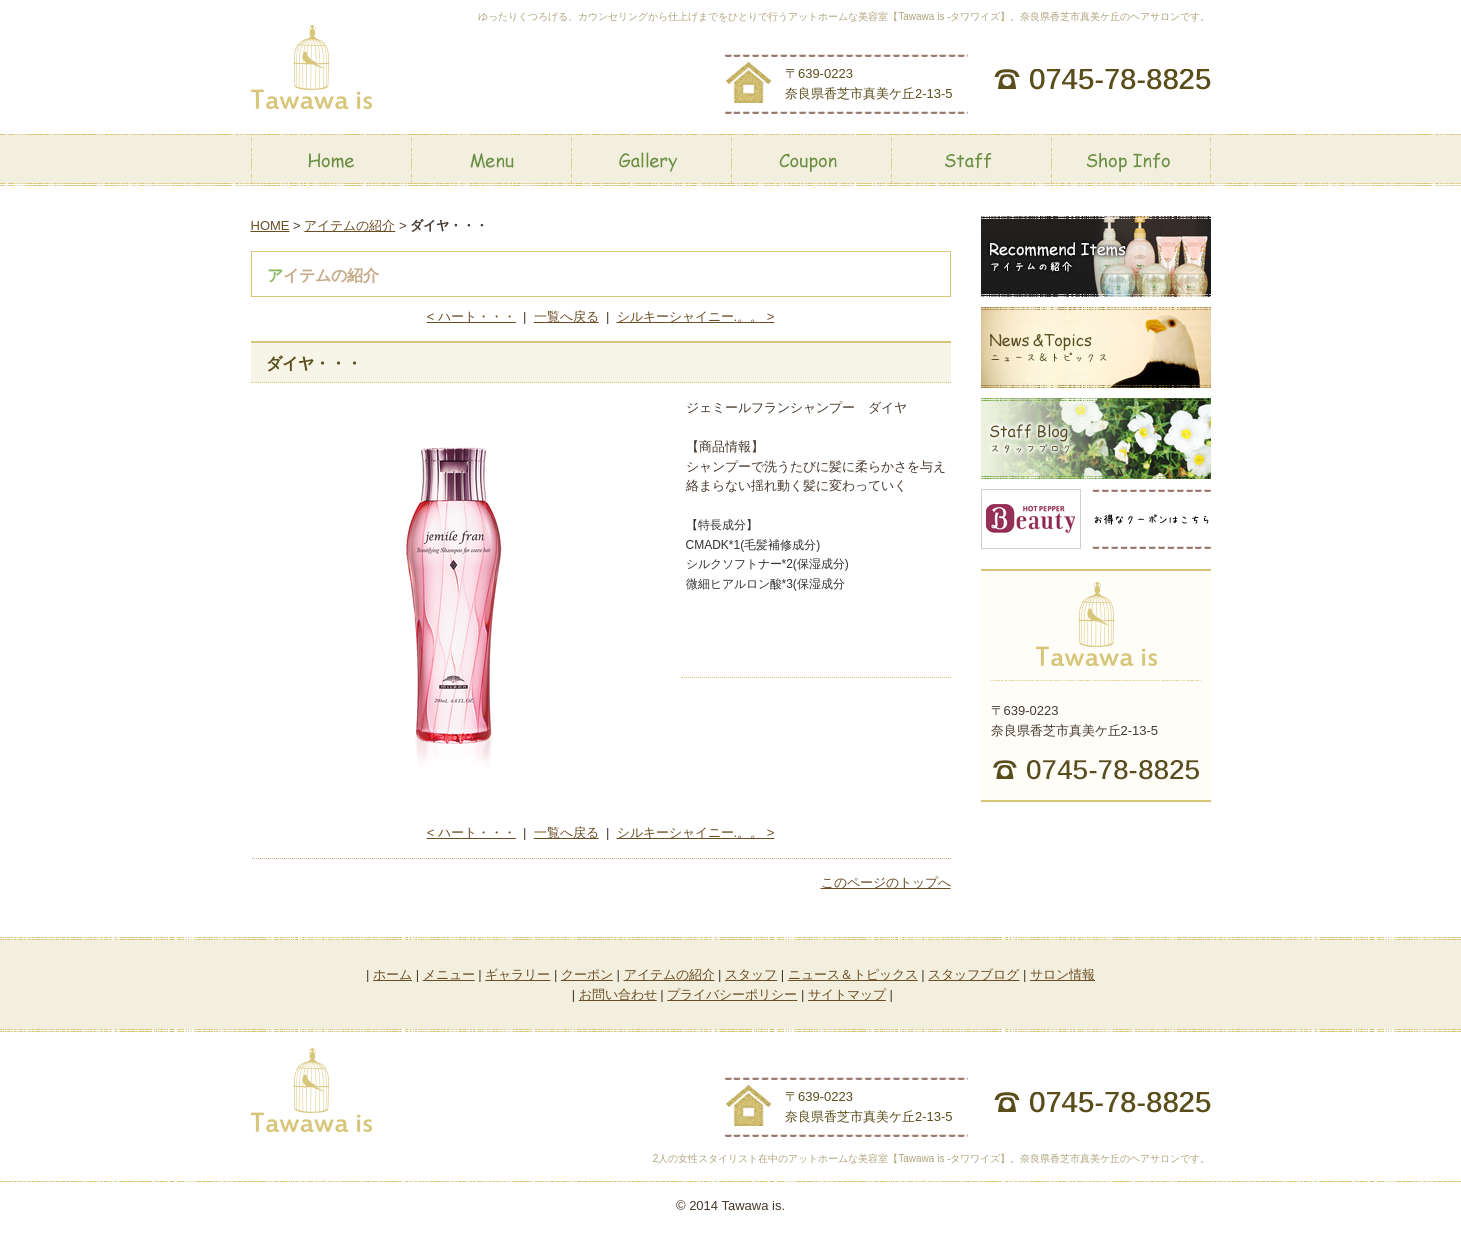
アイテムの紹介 (349, 225)
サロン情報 (1062, 974)
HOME (270, 225)
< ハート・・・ (471, 316)
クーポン (587, 974)
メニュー (449, 974)
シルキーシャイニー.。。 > (696, 316)
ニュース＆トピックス (853, 974)
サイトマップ (847, 994)
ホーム (392, 974)
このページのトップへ (886, 882)
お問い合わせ (618, 994)
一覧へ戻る (566, 316)
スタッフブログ (973, 974)
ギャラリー (517, 974)
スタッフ (751, 974)
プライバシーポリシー (732, 994)
